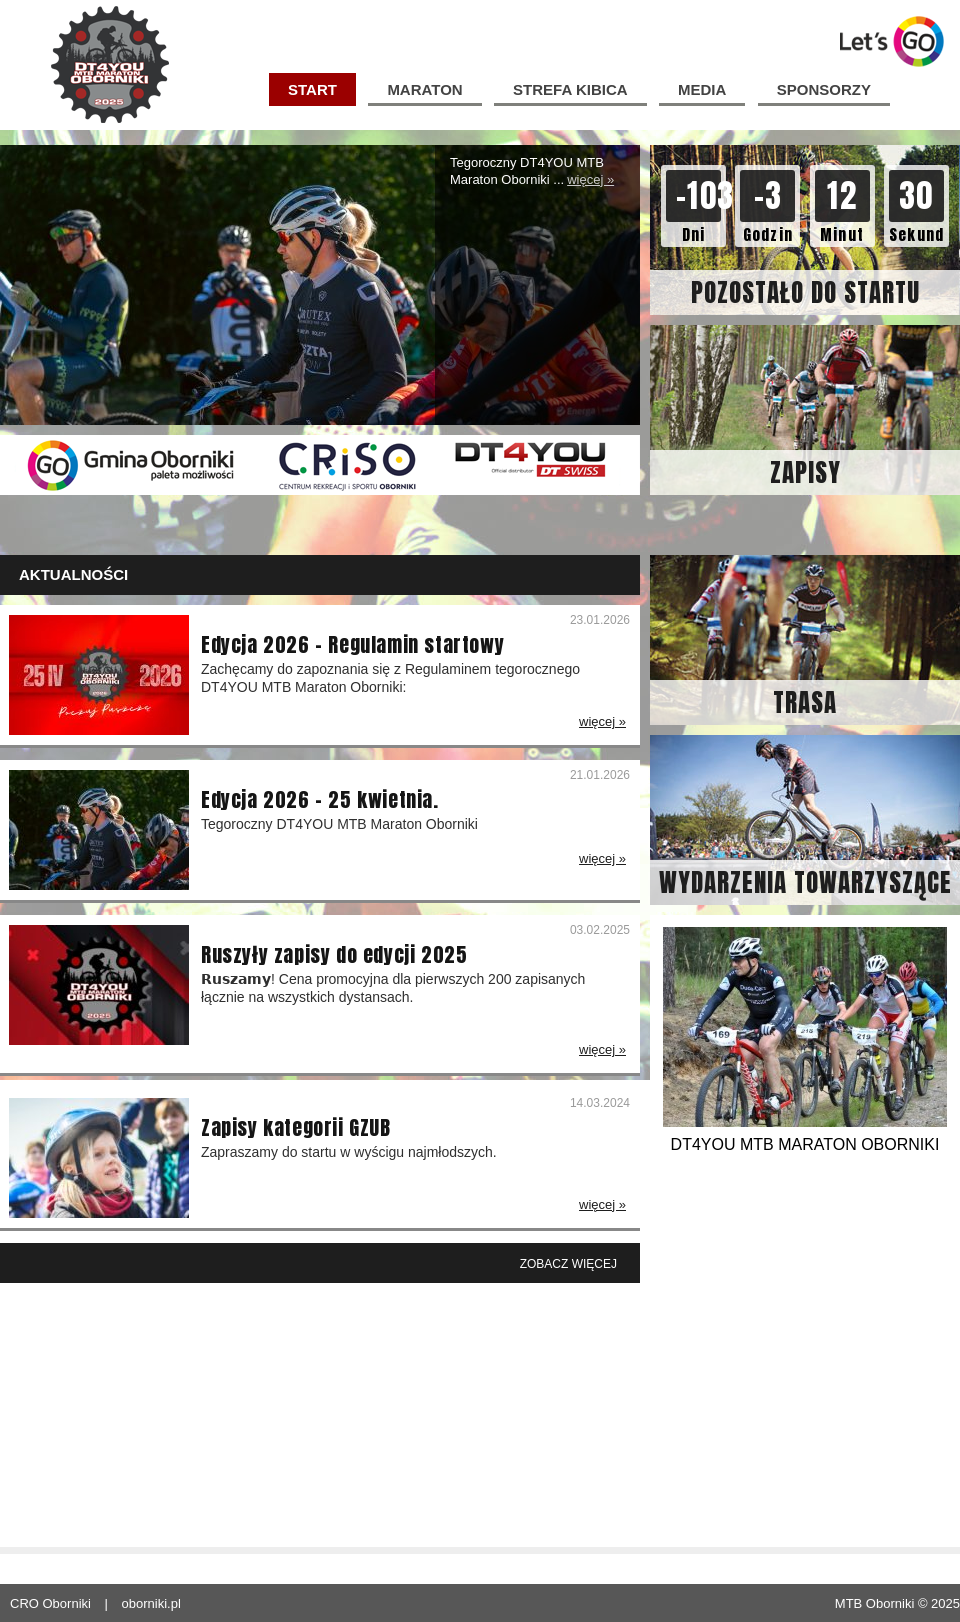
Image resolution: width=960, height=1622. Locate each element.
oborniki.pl (151, 1603)
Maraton (424, 89)
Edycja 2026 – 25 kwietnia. (320, 800)
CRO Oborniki (50, 1603)
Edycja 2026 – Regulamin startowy (352, 645)
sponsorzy (824, 89)
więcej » (590, 179)
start (312, 89)
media (702, 89)
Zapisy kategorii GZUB (296, 1128)
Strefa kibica (570, 89)
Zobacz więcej (568, 1264)
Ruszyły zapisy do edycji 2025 (334, 955)
